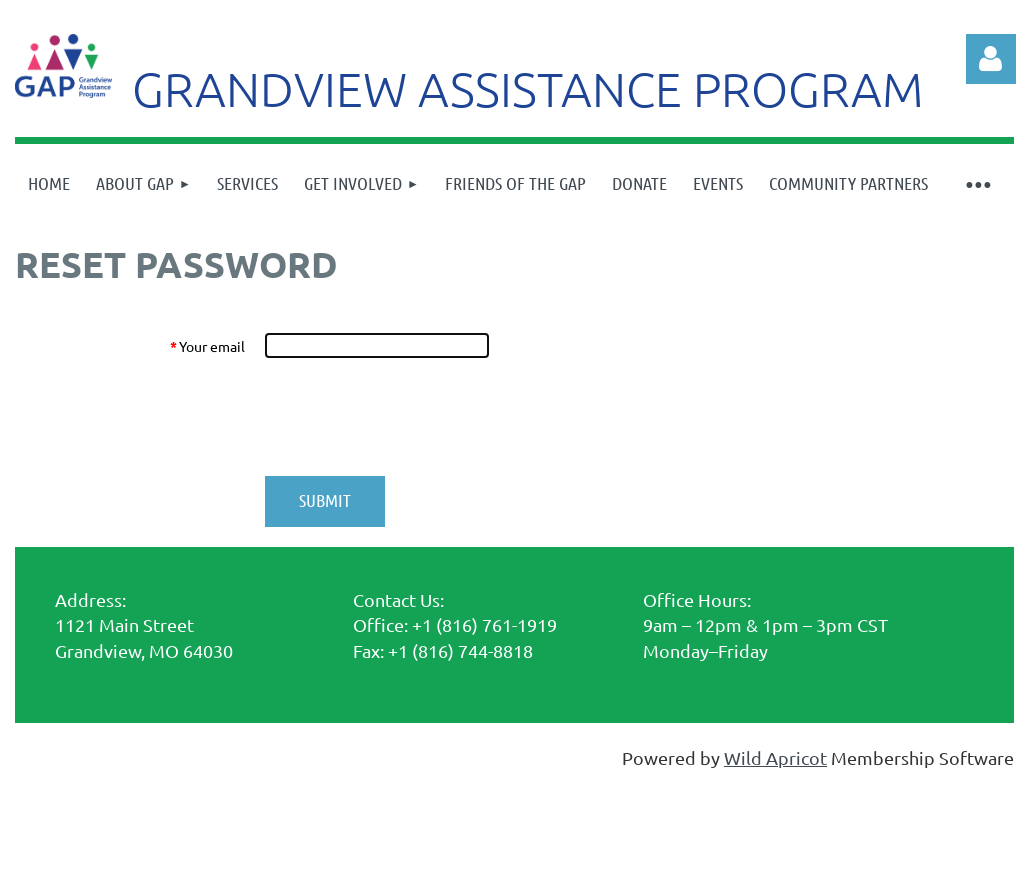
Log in (991, 59)
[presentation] (417, 417)
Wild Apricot (775, 757)
